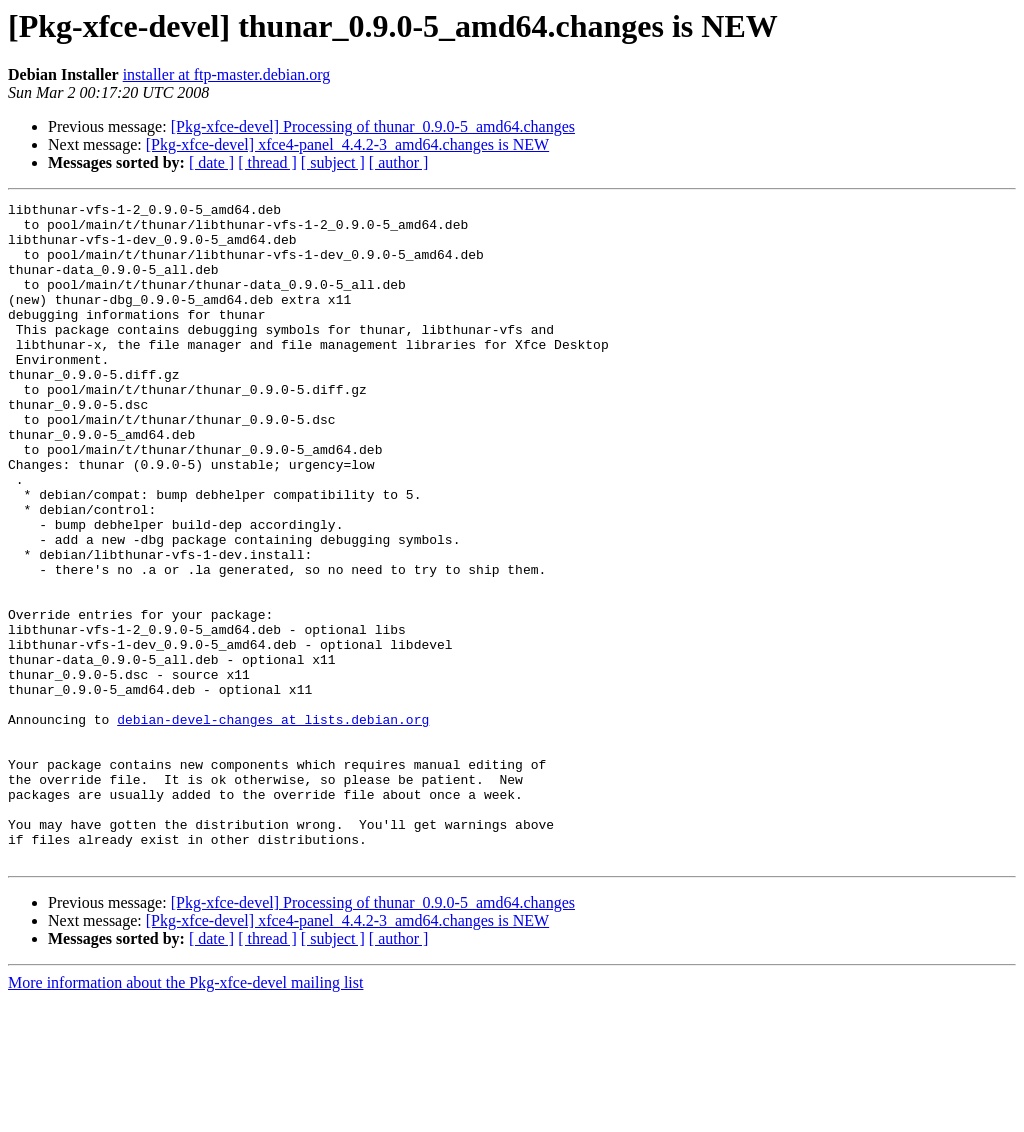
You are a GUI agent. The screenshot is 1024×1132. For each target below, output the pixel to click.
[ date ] (211, 162)
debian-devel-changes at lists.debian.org (273, 824)
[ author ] (399, 162)
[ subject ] (333, 162)
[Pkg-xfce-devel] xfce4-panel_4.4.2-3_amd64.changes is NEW (347, 144)
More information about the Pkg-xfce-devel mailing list (185, 1114)
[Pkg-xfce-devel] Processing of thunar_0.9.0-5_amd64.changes (373, 126)
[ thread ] (267, 162)
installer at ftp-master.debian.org (227, 74)
